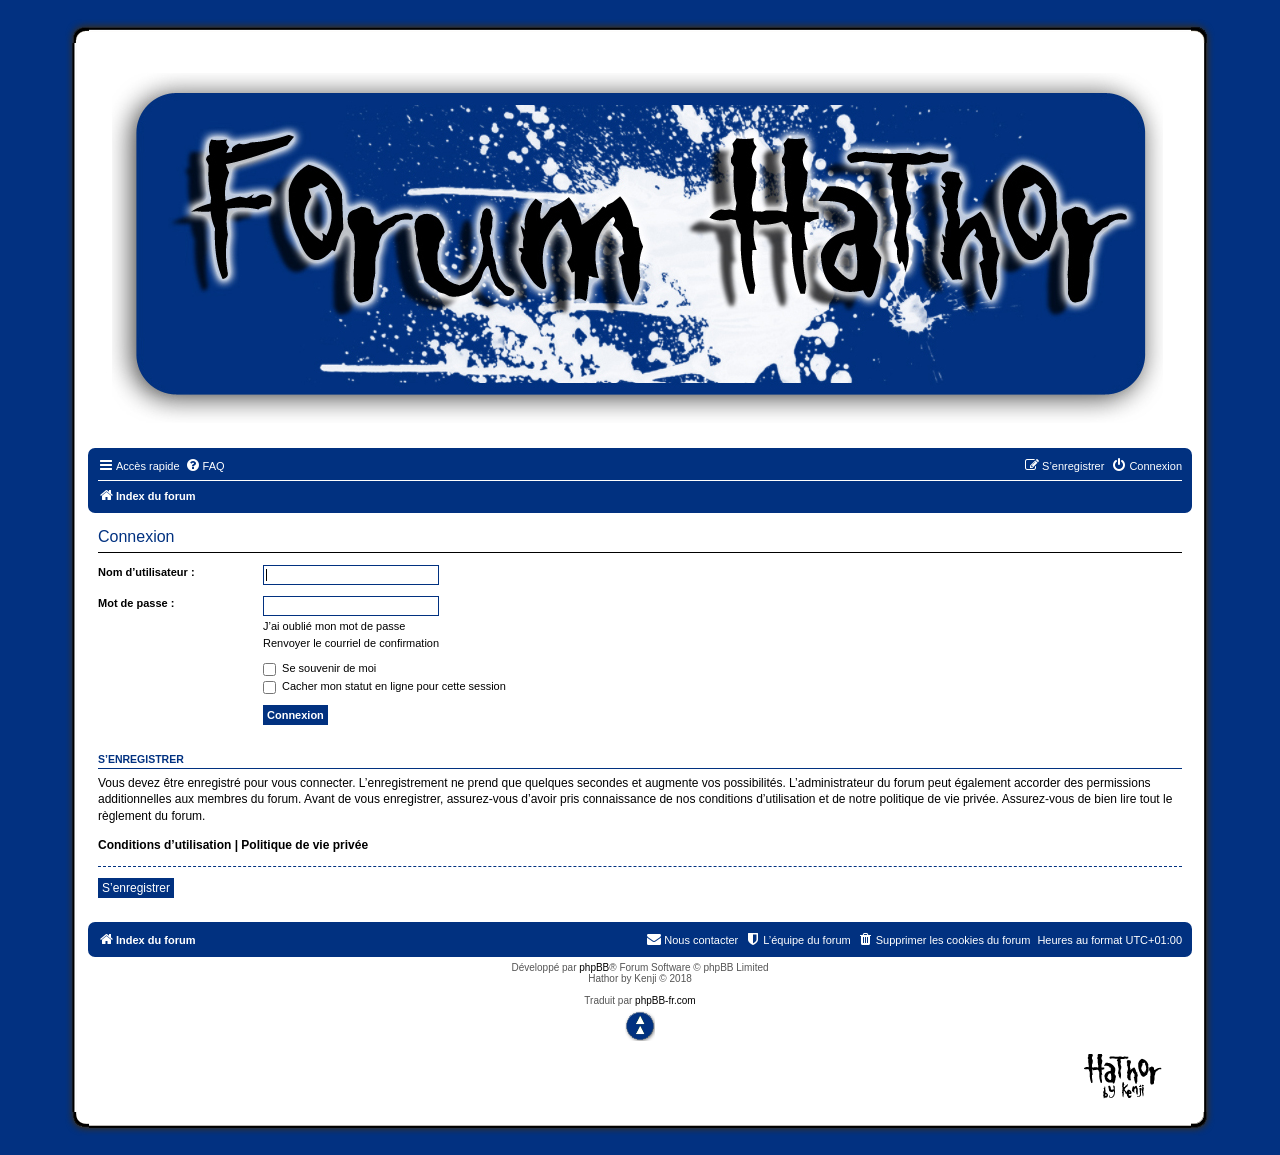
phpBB (594, 967)
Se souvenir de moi (319, 668)
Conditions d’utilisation (164, 845)
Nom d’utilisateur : (146, 572)
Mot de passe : (136, 603)
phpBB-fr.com (665, 1000)
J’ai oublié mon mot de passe (334, 626)
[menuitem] (205, 466)
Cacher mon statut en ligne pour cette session (384, 686)
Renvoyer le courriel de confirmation (351, 643)
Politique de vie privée (304, 845)
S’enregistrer (136, 888)
